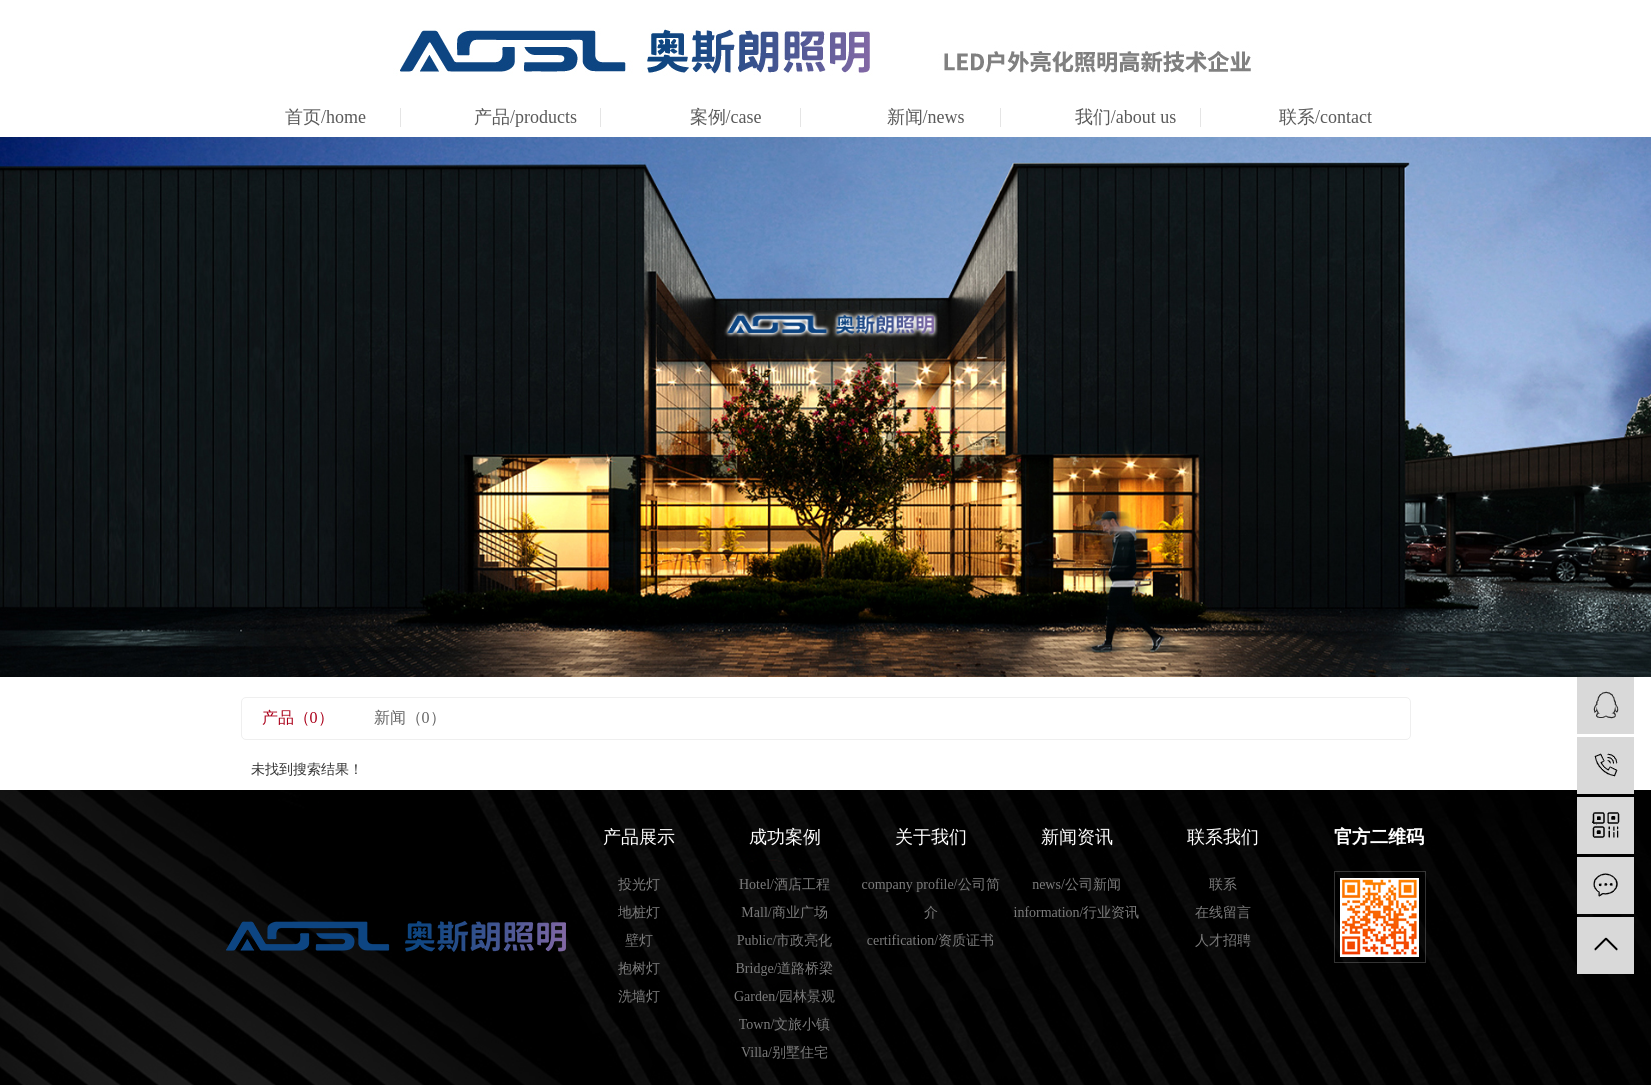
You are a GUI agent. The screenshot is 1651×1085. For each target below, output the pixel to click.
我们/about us (1126, 117)
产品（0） (298, 717)
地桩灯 (639, 912)
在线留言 (1223, 912)
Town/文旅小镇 (785, 1024)
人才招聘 (1223, 940)
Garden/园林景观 (784, 996)
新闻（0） (410, 717)
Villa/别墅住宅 (784, 1052)
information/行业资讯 (1077, 912)
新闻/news (926, 117)
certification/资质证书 (931, 940)
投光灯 (639, 884)
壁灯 (639, 940)
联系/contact (1325, 117)
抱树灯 (639, 968)
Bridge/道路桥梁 (785, 968)
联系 (1223, 884)
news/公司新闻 (1076, 884)
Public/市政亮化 (785, 940)
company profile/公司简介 (930, 898)
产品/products (525, 117)
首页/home (325, 117)
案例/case (726, 117)
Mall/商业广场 (784, 912)
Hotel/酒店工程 (784, 884)
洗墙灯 (639, 996)
